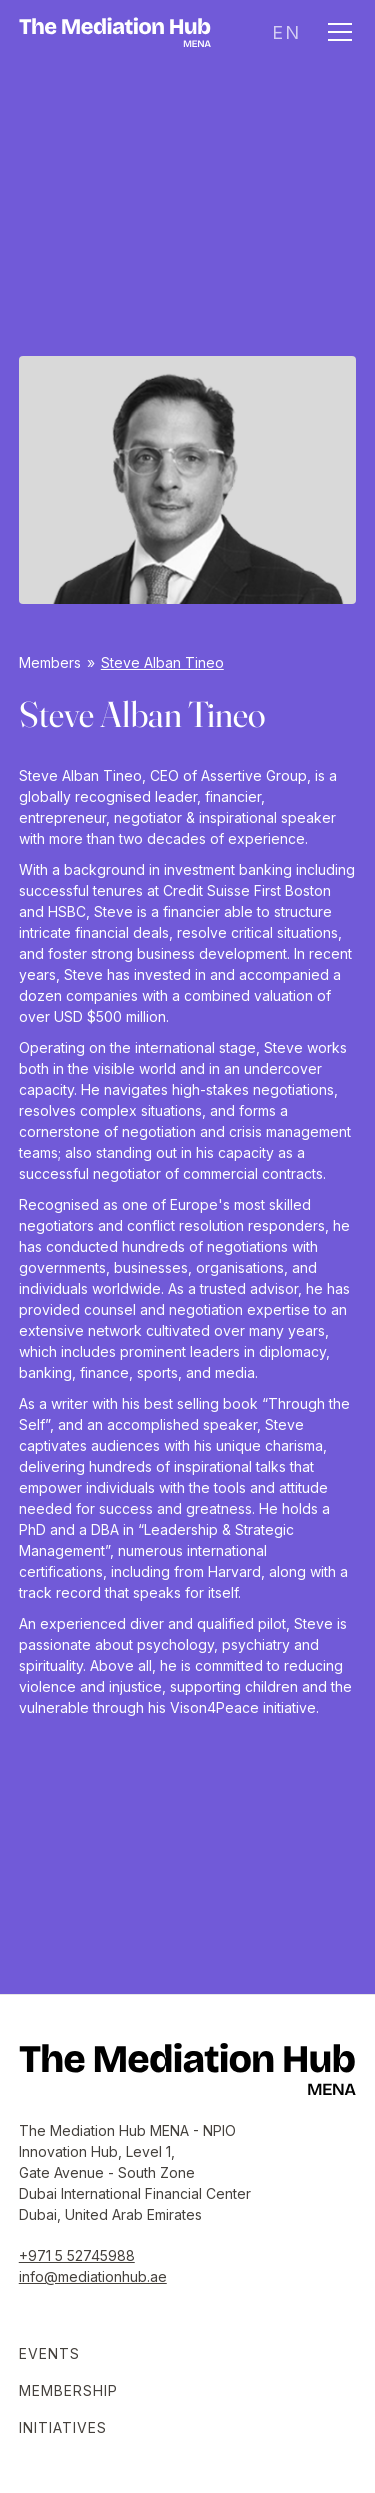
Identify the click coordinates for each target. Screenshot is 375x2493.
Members (50, 662)
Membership (68, 2390)
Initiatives (63, 2427)
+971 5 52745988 (77, 2255)
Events (49, 2353)
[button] (286, 32)
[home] (115, 32)
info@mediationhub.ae (93, 2276)
